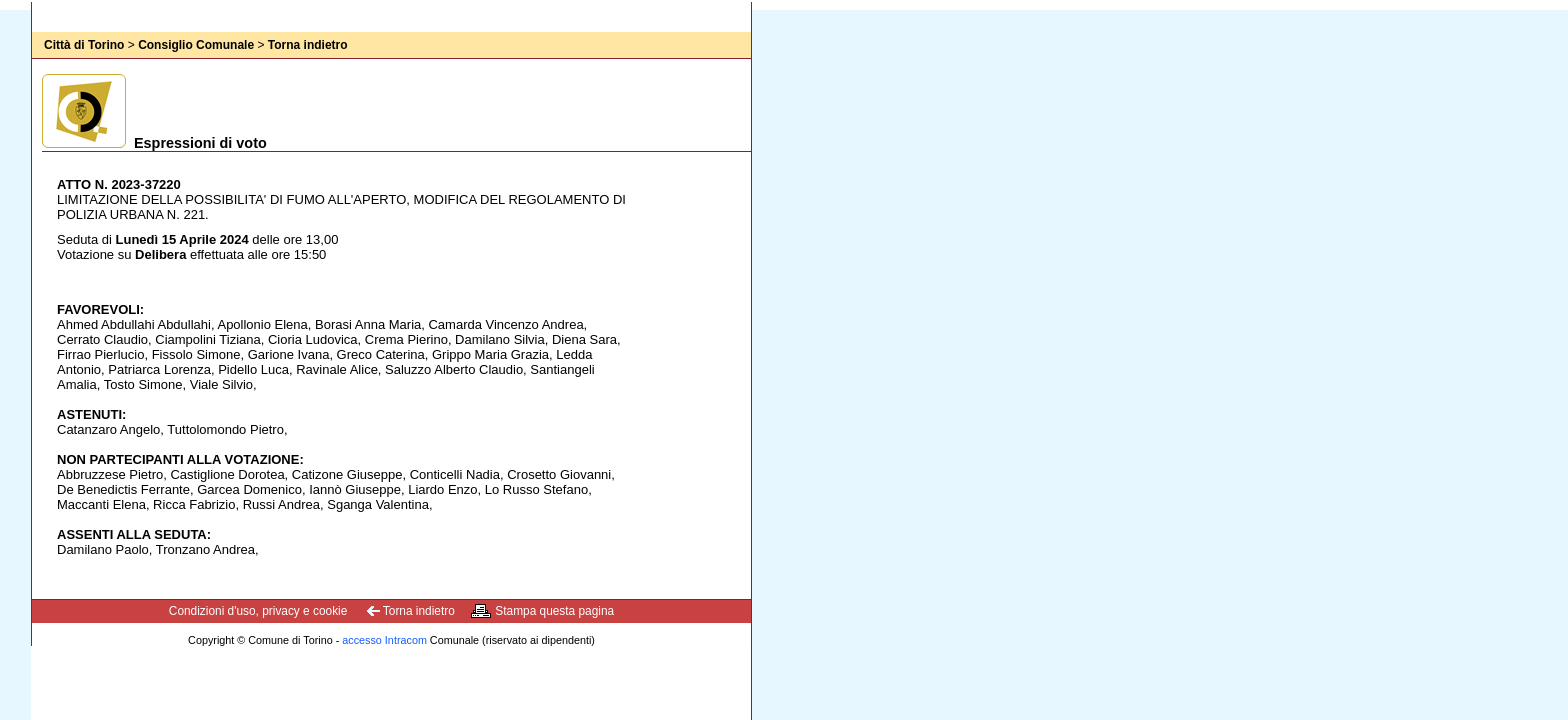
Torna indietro (308, 45)
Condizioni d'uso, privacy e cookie (258, 611)
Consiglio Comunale (196, 45)
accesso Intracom (384, 640)
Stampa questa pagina (554, 611)
